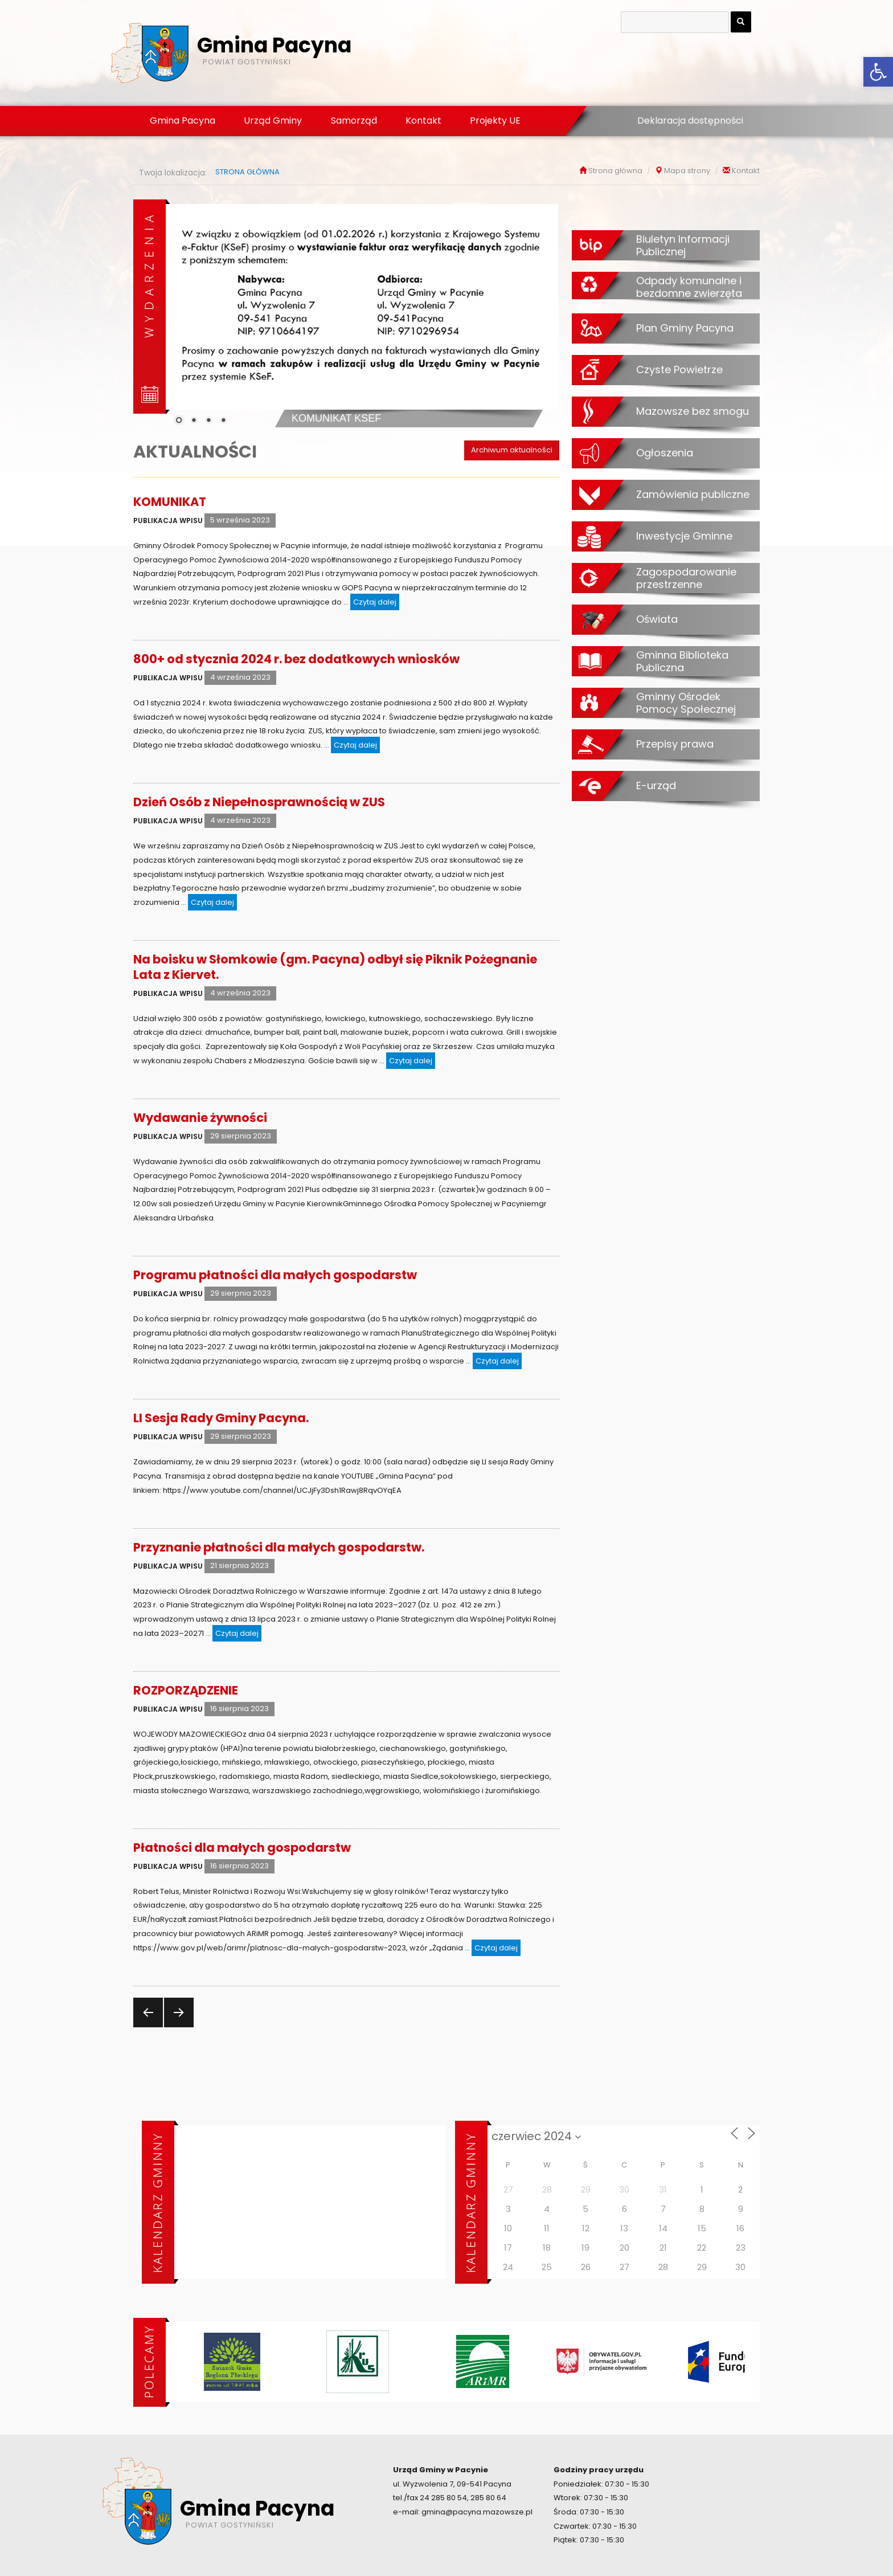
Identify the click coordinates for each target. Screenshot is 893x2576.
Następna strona (177, 2026)
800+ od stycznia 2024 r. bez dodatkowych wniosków (296, 659)
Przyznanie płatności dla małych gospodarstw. (278, 1547)
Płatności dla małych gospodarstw (242, 1847)
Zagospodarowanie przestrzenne (686, 578)
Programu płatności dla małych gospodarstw (275, 1275)
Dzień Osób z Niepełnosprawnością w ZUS (259, 802)
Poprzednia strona (146, 2026)
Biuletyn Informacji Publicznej (683, 245)
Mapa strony (687, 170)
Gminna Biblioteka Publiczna (682, 661)
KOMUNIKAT (169, 501)
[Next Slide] (541, 313)
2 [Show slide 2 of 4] (193, 421)
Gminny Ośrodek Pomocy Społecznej (686, 702)
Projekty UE (495, 120)
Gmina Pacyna (182, 120)
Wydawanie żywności (200, 1117)
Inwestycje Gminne (684, 535)
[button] (878, 72)
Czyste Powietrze (679, 369)
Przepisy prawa (675, 743)
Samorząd (354, 120)
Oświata (657, 619)
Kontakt (423, 120)
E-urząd (656, 785)
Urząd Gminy (273, 120)
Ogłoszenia (664, 452)
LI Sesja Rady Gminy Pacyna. (221, 1418)
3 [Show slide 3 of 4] (208, 421)
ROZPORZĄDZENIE (185, 1690)
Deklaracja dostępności (690, 120)
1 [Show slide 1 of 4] (179, 421)
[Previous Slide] (182, 313)
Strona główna (615, 170)
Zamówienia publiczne (692, 494)
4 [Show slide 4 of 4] (223, 421)
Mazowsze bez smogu (692, 411)
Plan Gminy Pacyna (685, 327)
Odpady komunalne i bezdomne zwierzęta (689, 286)
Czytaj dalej (376, 601)
